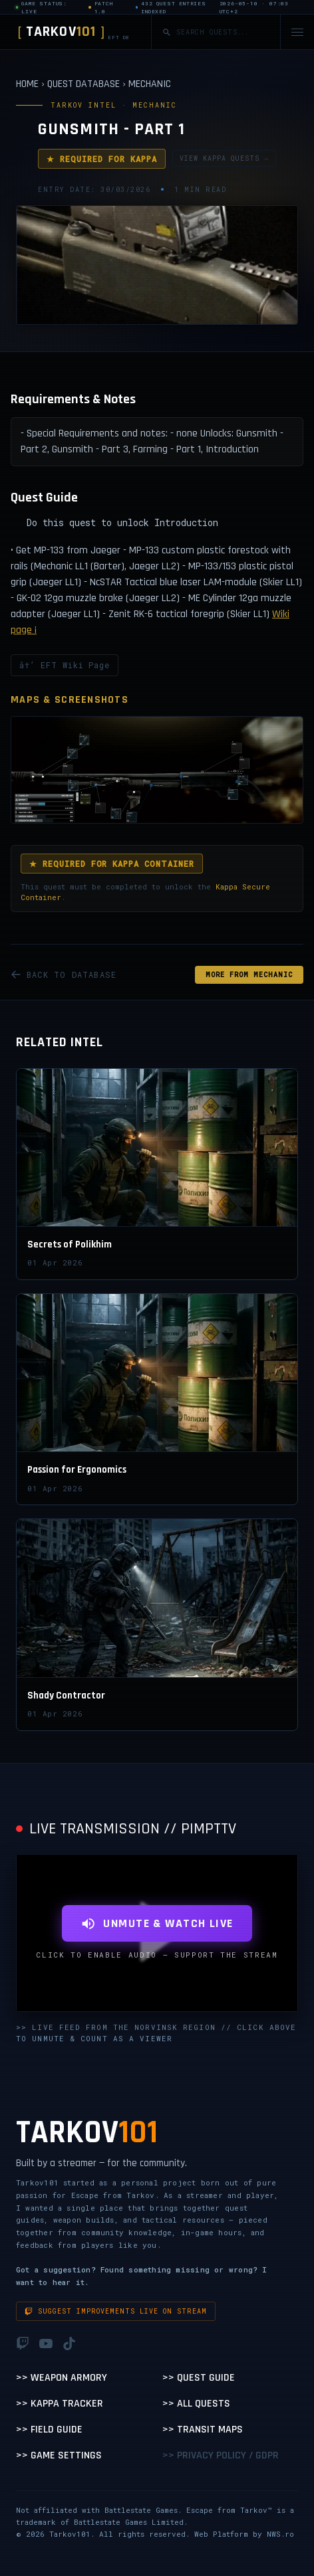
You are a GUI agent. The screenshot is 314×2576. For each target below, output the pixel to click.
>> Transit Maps (202, 2430)
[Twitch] (22, 2343)
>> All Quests (196, 2404)
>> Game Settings (59, 2455)
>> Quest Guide (198, 2378)
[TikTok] (69, 2343)
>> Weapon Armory (61, 2378)
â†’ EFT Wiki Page (64, 665)
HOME (27, 84)
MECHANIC (149, 84)
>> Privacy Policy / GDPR (220, 2455)
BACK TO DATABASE (63, 974)
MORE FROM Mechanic (249, 974)
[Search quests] (222, 32)
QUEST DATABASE (83, 84)
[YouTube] (46, 2343)
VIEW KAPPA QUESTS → (224, 158)
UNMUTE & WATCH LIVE (156, 1923)
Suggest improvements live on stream (116, 2311)
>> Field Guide (49, 2430)
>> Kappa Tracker (59, 2404)
